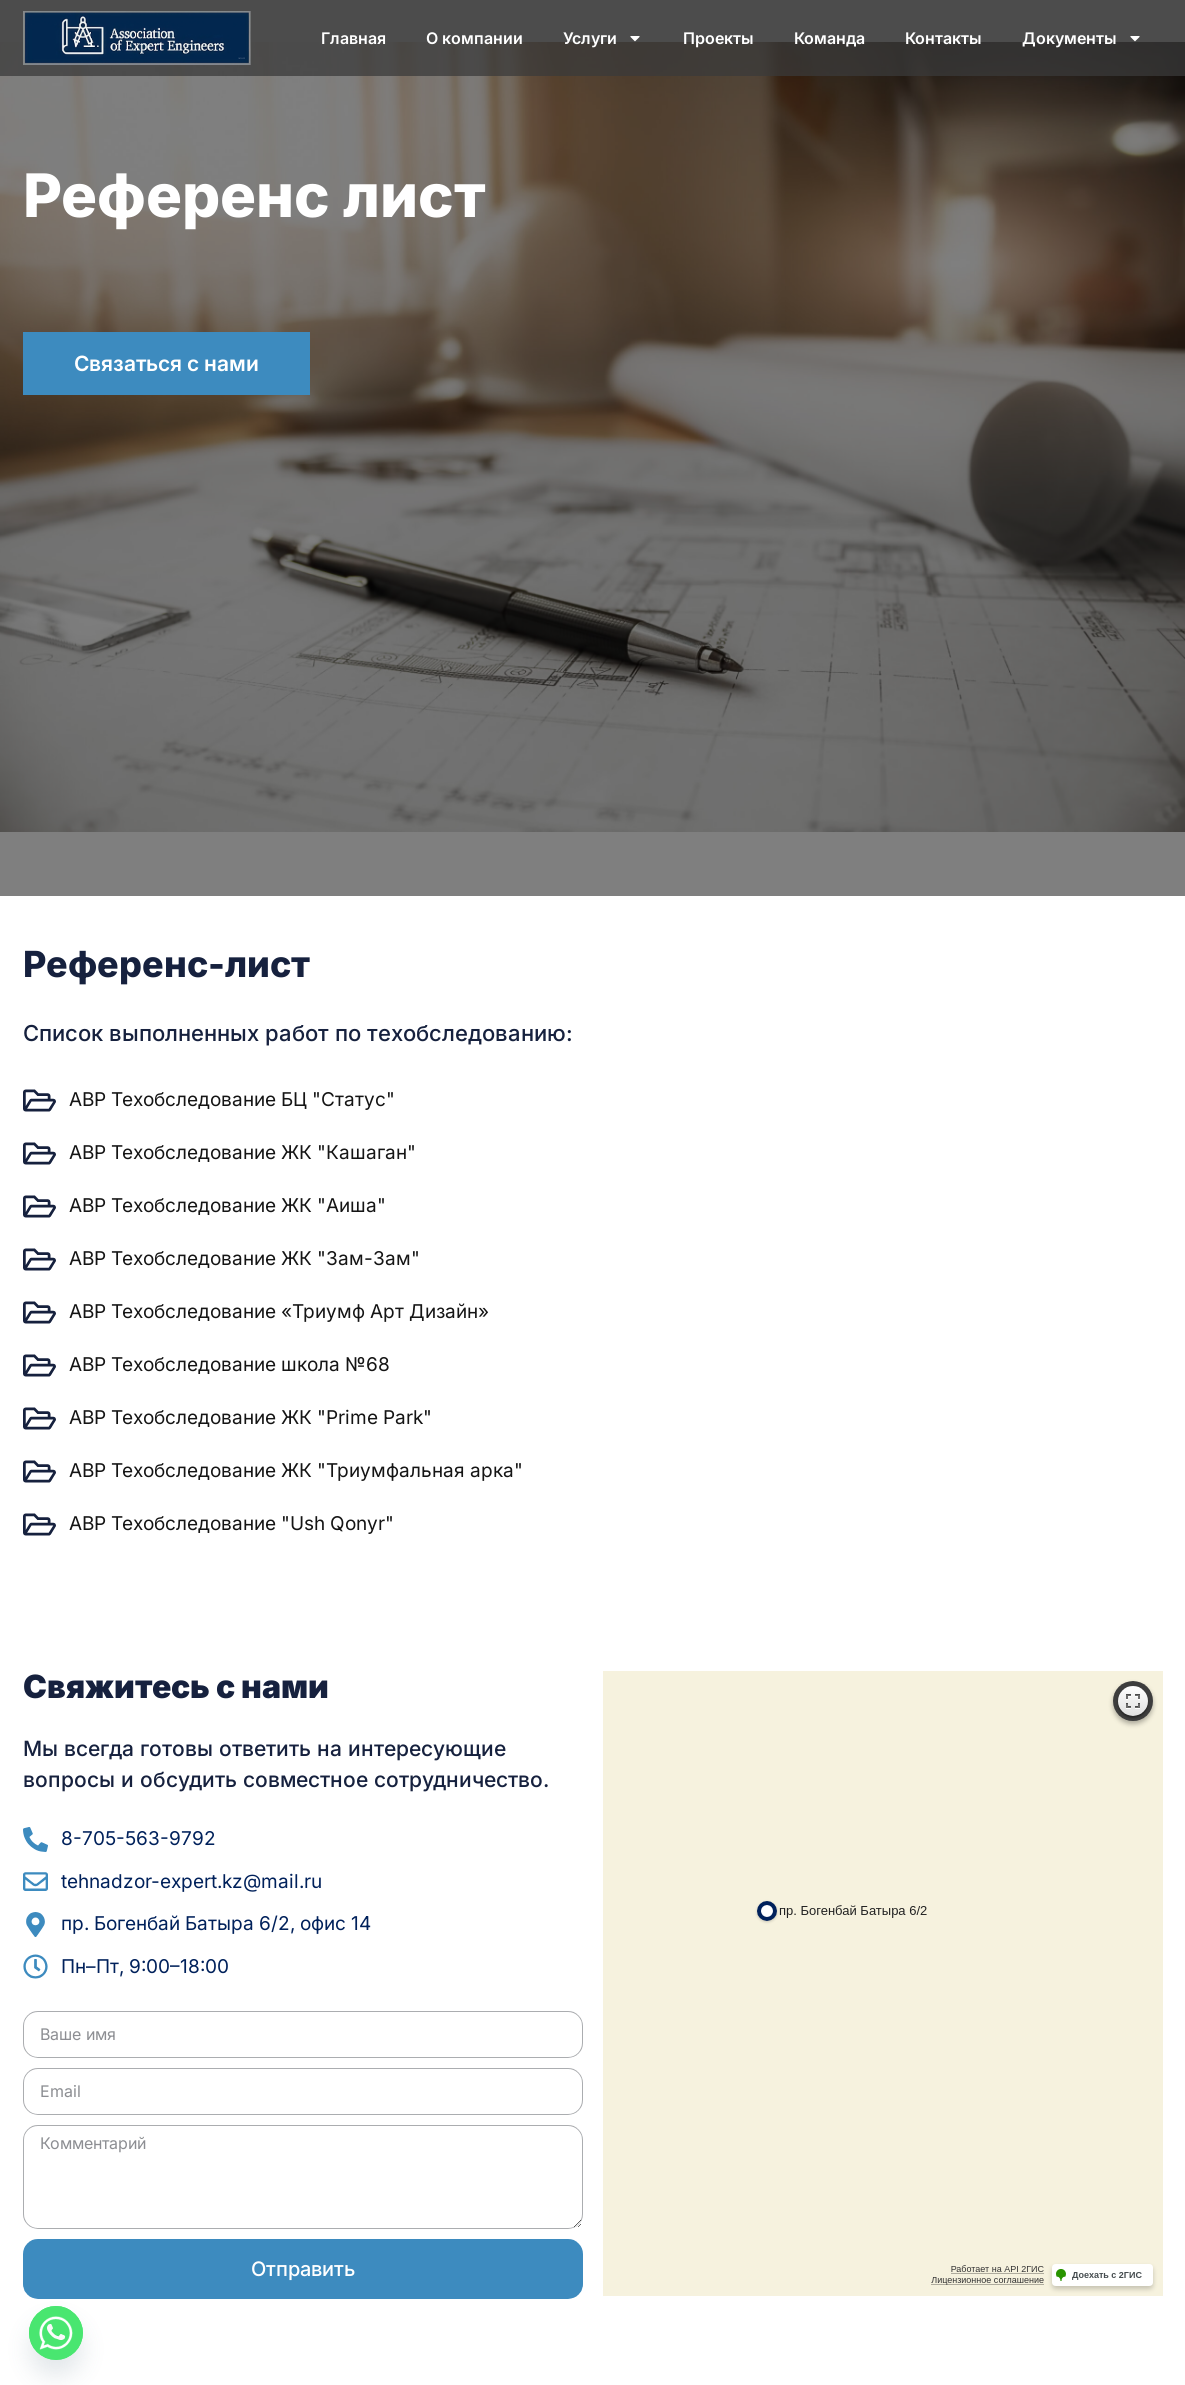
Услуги (603, 38)
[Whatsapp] (56, 2333)
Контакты (943, 38)
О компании (474, 38)
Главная (353, 38)
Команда (829, 38)
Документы (1082, 38)
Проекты (718, 38)
